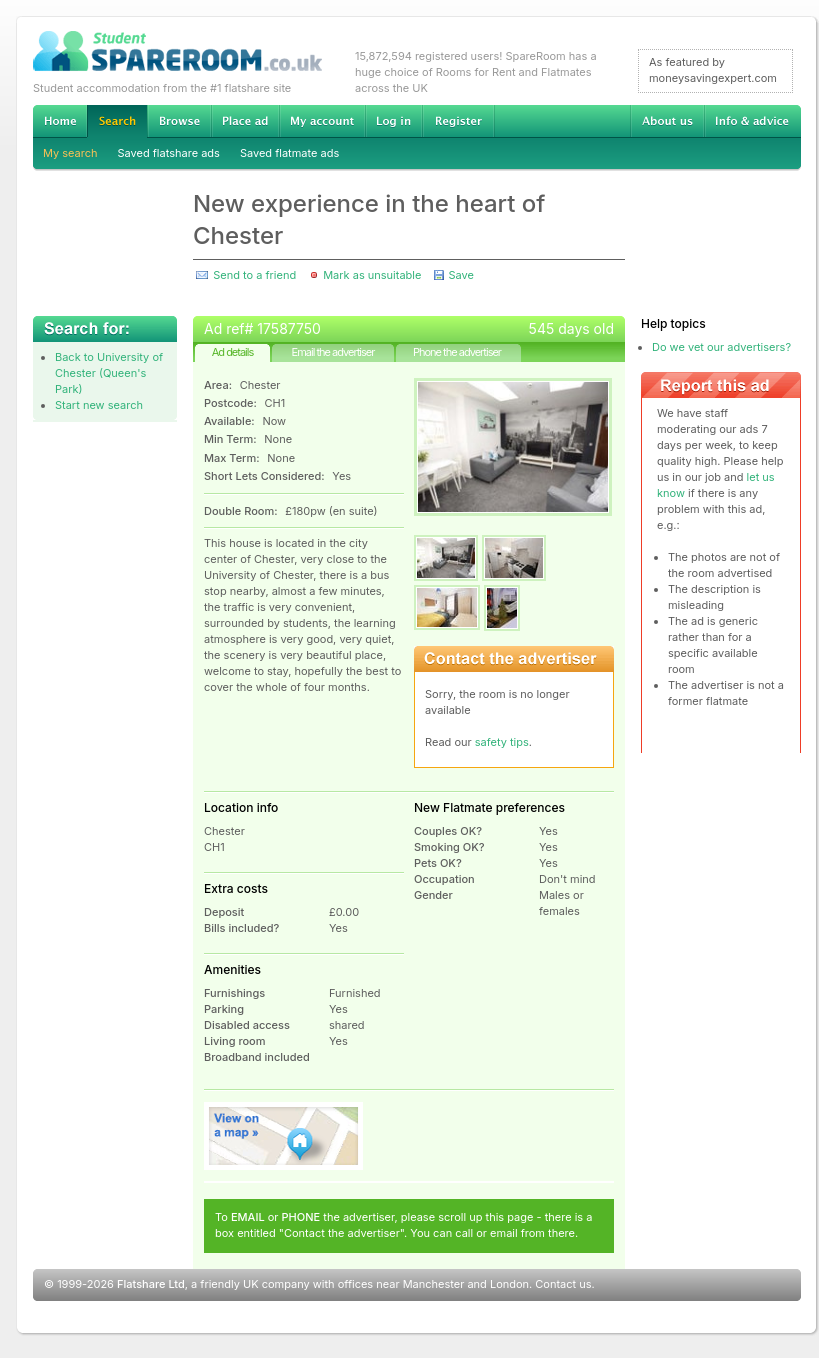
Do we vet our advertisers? (721, 347)
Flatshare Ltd (151, 1284)
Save (460, 275)
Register (458, 121)
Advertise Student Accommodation (245, 121)
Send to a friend (254, 275)
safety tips (502, 742)
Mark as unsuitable (372, 275)
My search (70, 153)
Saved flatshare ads (169, 153)
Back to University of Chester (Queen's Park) (109, 373)
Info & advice (752, 121)
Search (117, 121)
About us (667, 121)
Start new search (99, 405)
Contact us (563, 1284)
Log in (393, 121)
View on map (284, 1136)
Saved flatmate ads (289, 153)
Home (60, 121)
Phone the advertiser (457, 352)
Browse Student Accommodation (179, 121)
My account (322, 121)
